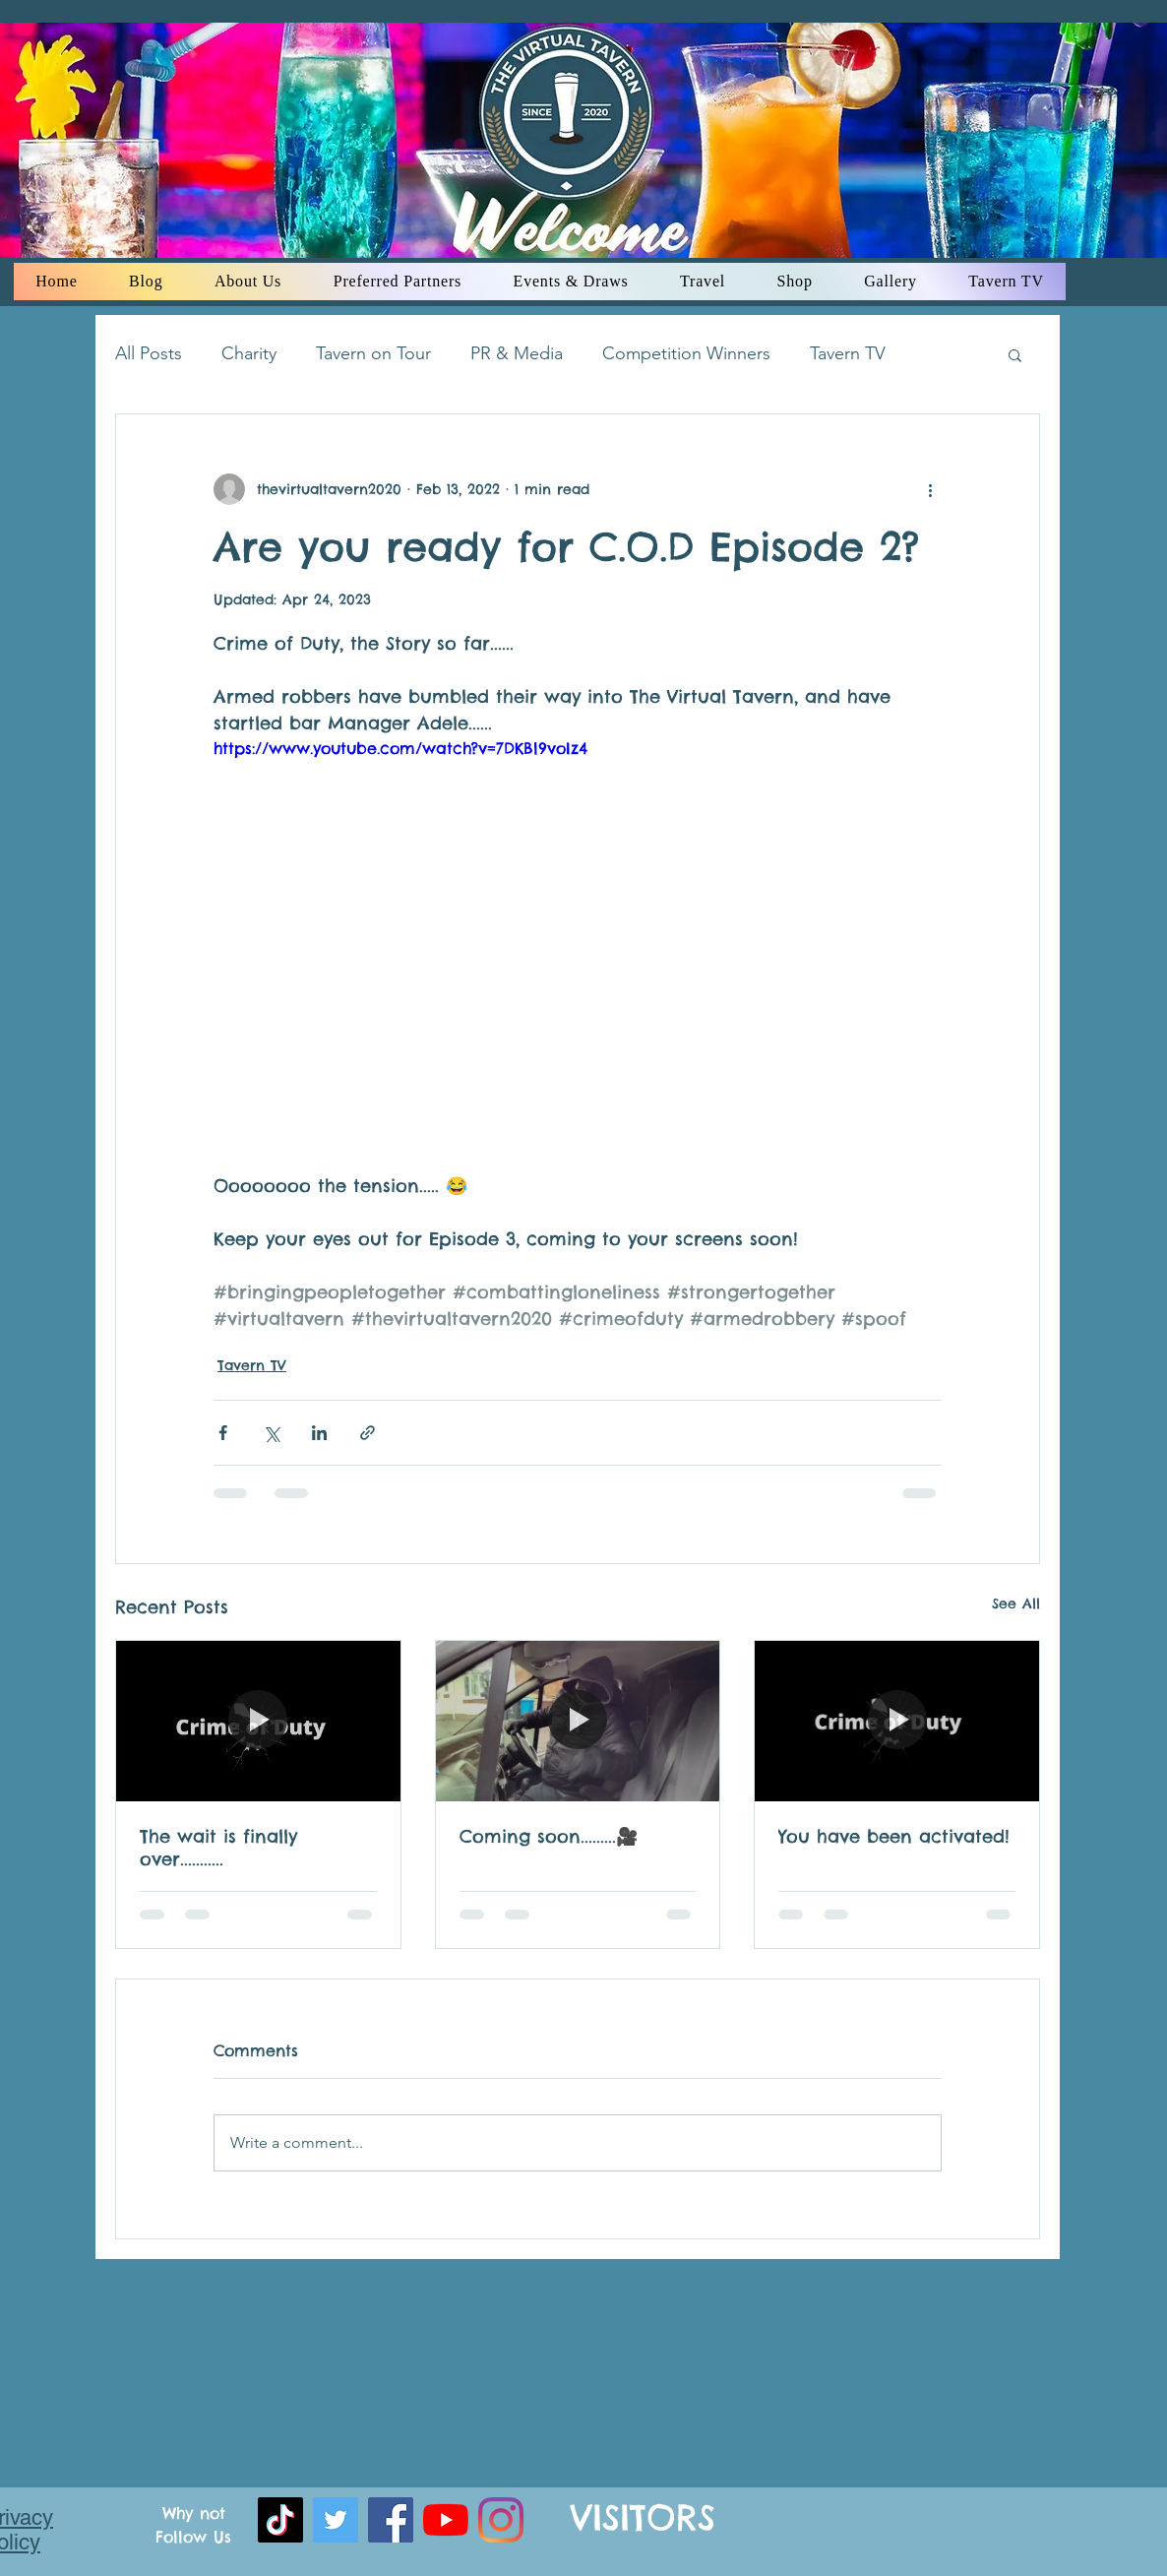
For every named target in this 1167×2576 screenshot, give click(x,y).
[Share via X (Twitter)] (271, 1432)
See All (1016, 1603)
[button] (1015, 354)
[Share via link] (367, 1432)
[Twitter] (335, 2520)
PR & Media (516, 353)
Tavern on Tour (373, 353)
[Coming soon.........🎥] (578, 1720)
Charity (248, 353)
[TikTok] (280, 2520)
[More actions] (930, 489)
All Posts (148, 353)
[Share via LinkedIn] (319, 1432)
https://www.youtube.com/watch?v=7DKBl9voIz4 (400, 748)
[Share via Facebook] (223, 1432)
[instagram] (500, 2520)
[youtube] (445, 2520)
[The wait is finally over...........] (258, 1720)
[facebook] (390, 2520)
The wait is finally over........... (218, 1847)
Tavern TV (848, 353)
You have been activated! (894, 1836)
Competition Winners (686, 353)
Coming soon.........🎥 (549, 1836)
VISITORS (643, 2517)
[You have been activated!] (897, 1720)
